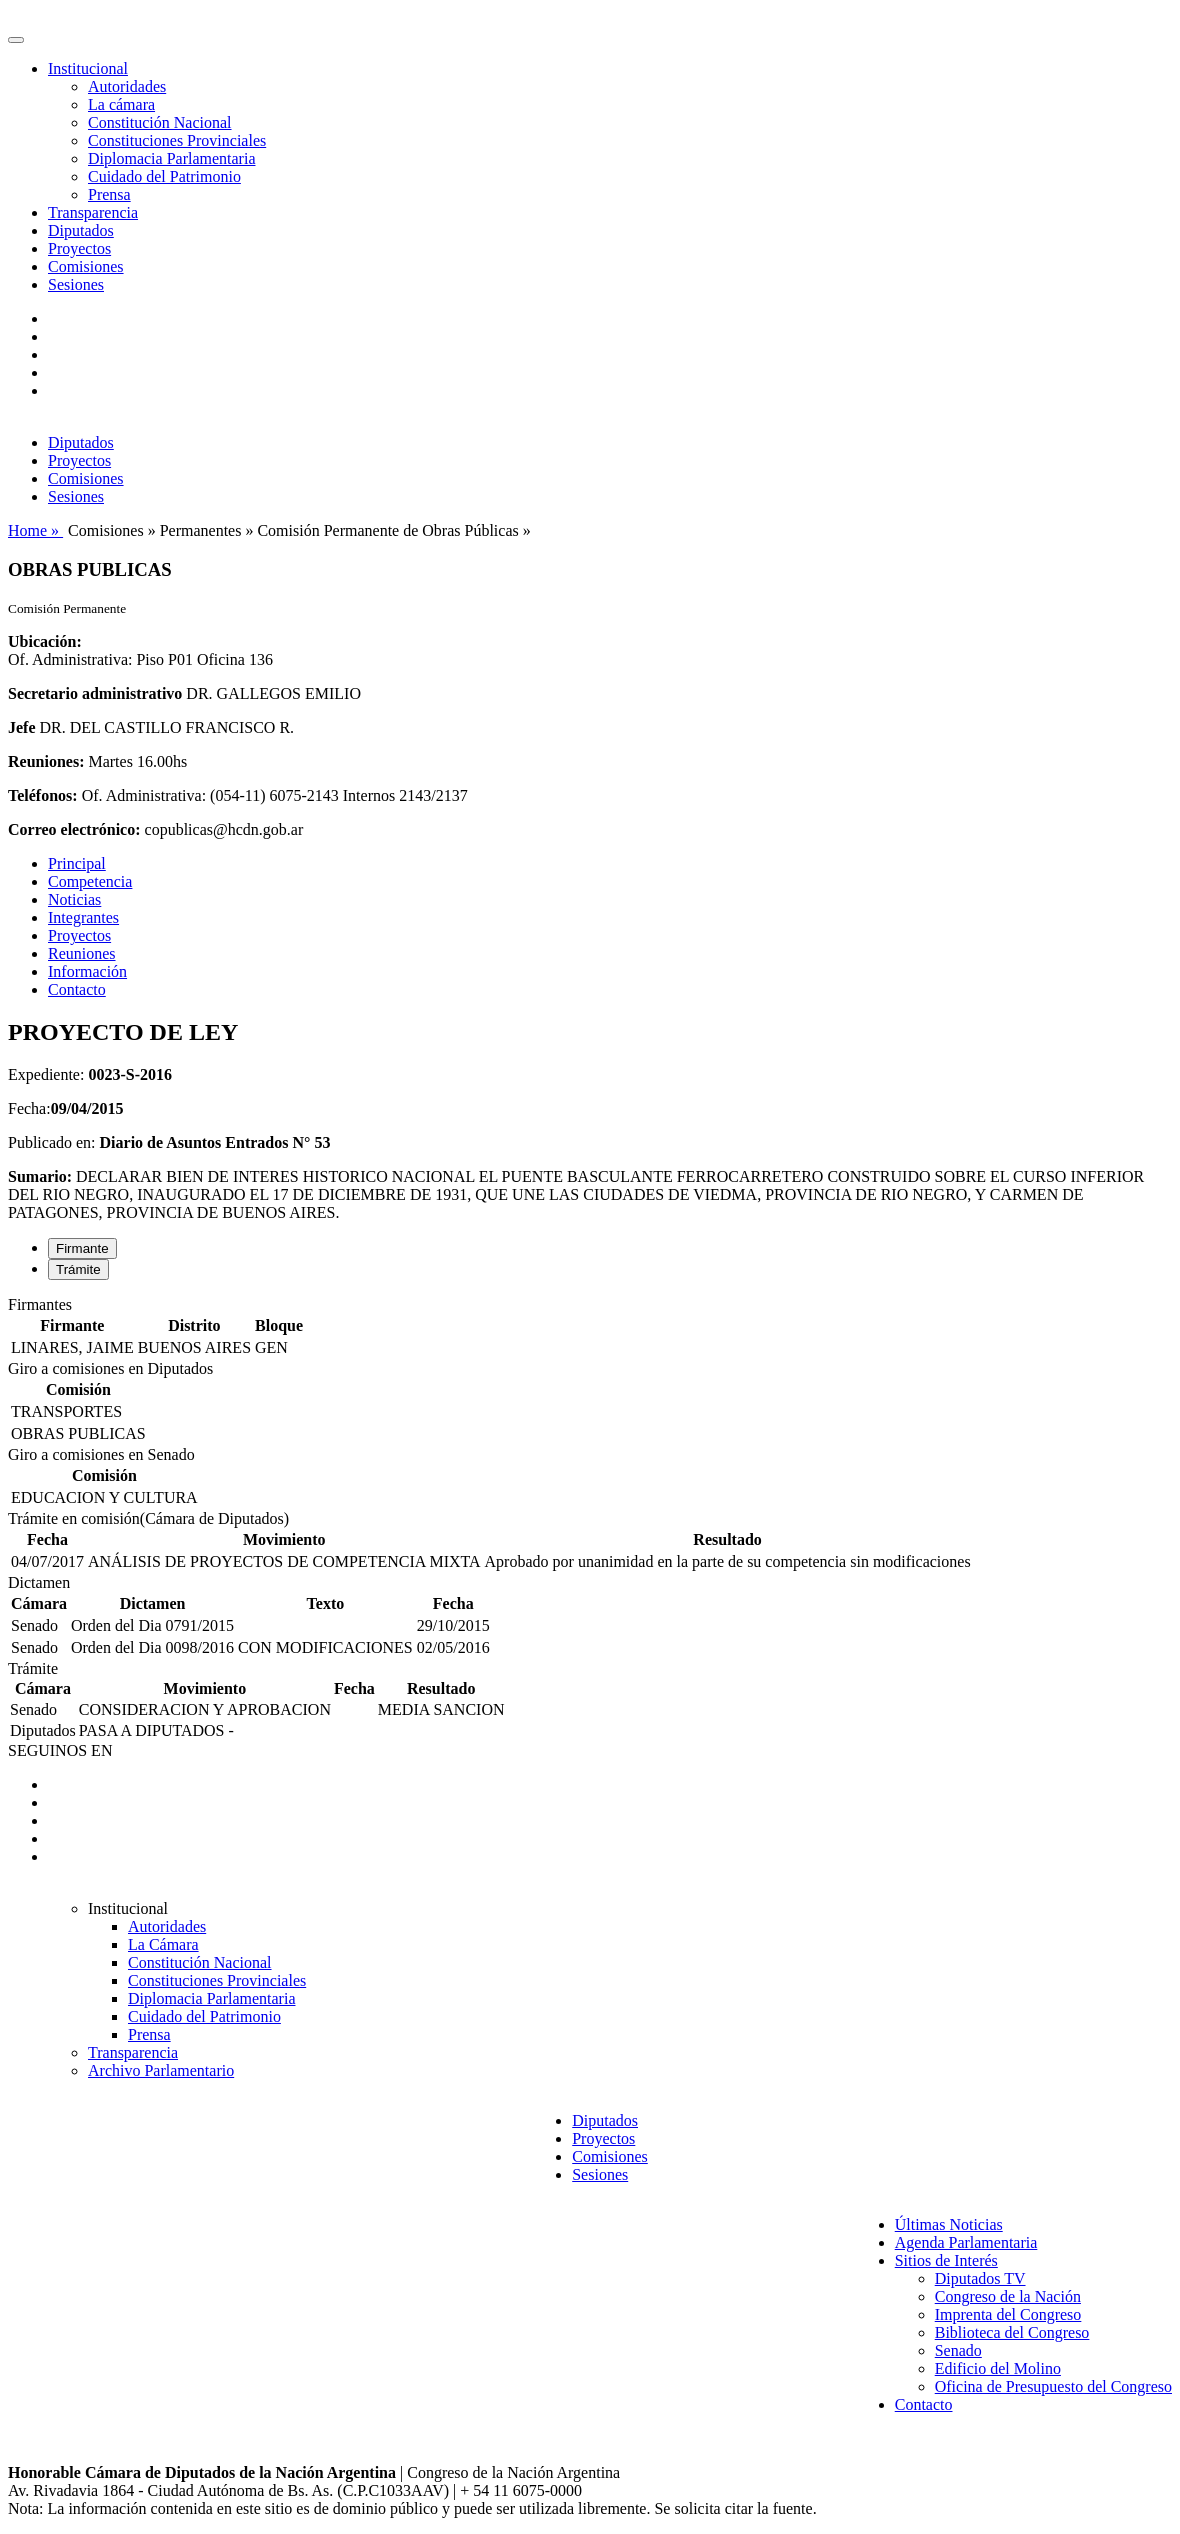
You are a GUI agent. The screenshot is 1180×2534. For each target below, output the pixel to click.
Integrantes (83, 917)
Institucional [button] (88, 68)
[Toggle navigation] (16, 40)
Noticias (74, 899)
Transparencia (93, 212)
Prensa (109, 194)
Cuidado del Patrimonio (164, 176)
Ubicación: (45, 641)
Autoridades (127, 86)
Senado (958, 2350)
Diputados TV (980, 2278)
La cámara (121, 104)
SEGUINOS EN (60, 1750)
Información (87, 971)
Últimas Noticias (949, 2224)
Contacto (77, 989)
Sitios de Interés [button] (946, 2260)
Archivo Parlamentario (161, 2070)
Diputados (81, 230)
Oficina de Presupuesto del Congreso (1053, 2386)
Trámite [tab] (78, 1269)
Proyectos (79, 248)
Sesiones (76, 284)
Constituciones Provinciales (177, 140)
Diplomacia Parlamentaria (171, 158)
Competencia (90, 881)
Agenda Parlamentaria (966, 2242)
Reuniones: (46, 761)
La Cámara (163, 1944)
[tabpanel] (590, 1328)
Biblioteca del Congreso (1012, 2332)
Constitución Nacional (160, 122)
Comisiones (86, 266)
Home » (35, 530)
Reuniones (82, 953)
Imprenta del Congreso (1008, 2314)
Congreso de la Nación (1008, 2296)
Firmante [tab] (82, 1248)
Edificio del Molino (998, 2368)
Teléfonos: (43, 795)
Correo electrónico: (74, 829)
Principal (77, 863)
